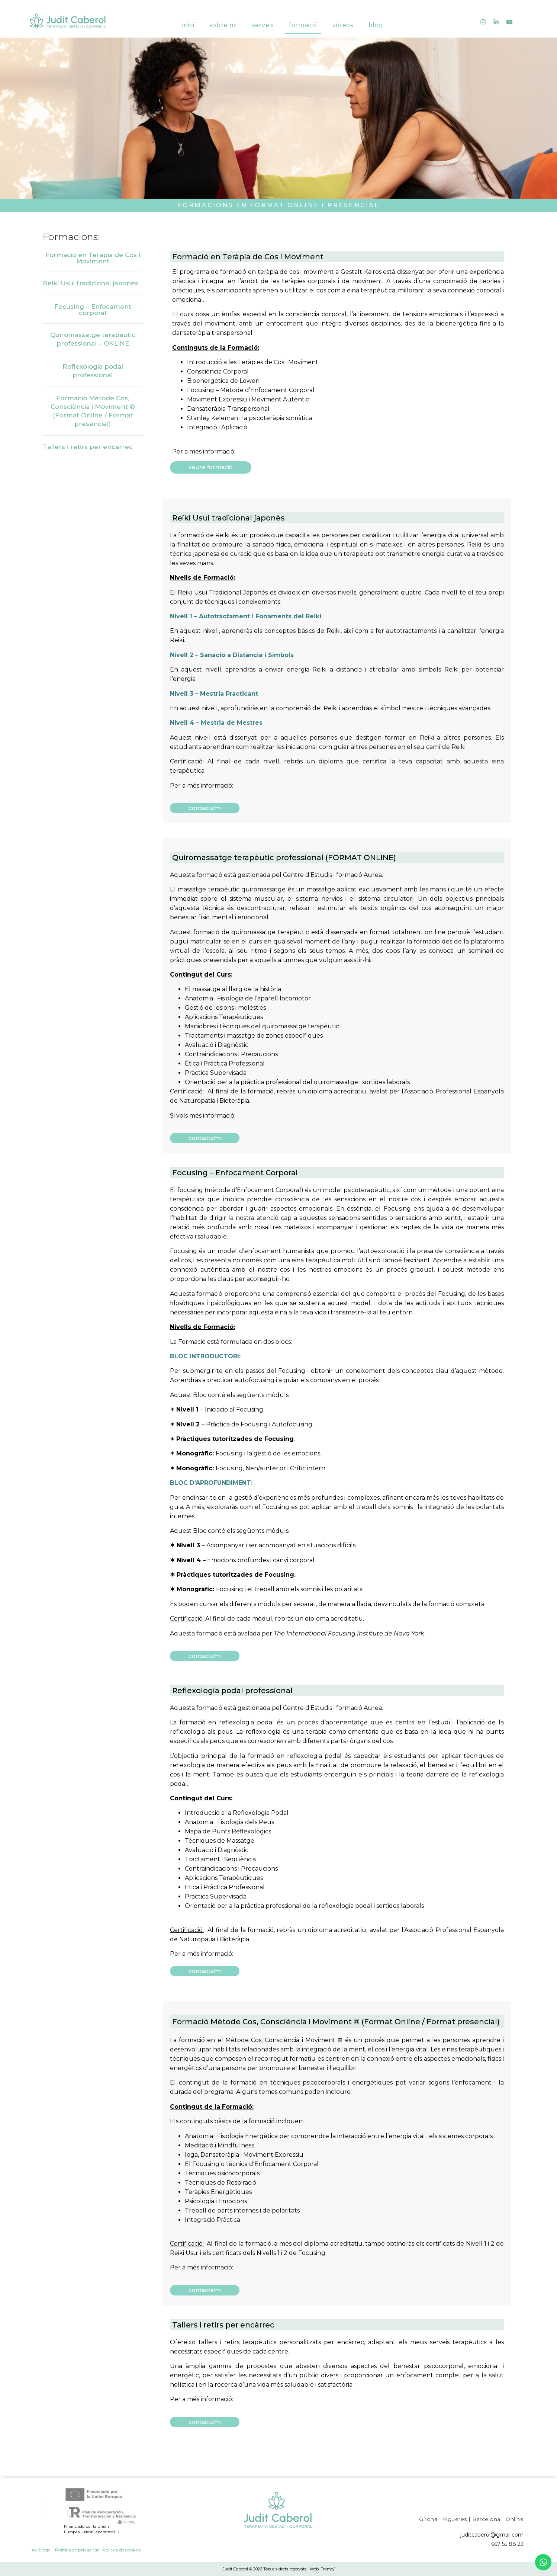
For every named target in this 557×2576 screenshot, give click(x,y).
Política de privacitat (77, 2550)
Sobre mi (223, 19)
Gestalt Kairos (361, 271)
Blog (375, 19)
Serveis (263, 19)
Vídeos (342, 19)
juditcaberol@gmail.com (492, 2534)
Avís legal (42, 2550)
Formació (303, 19)
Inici (188, 19)
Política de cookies (121, 2550)
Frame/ (328, 2569)
